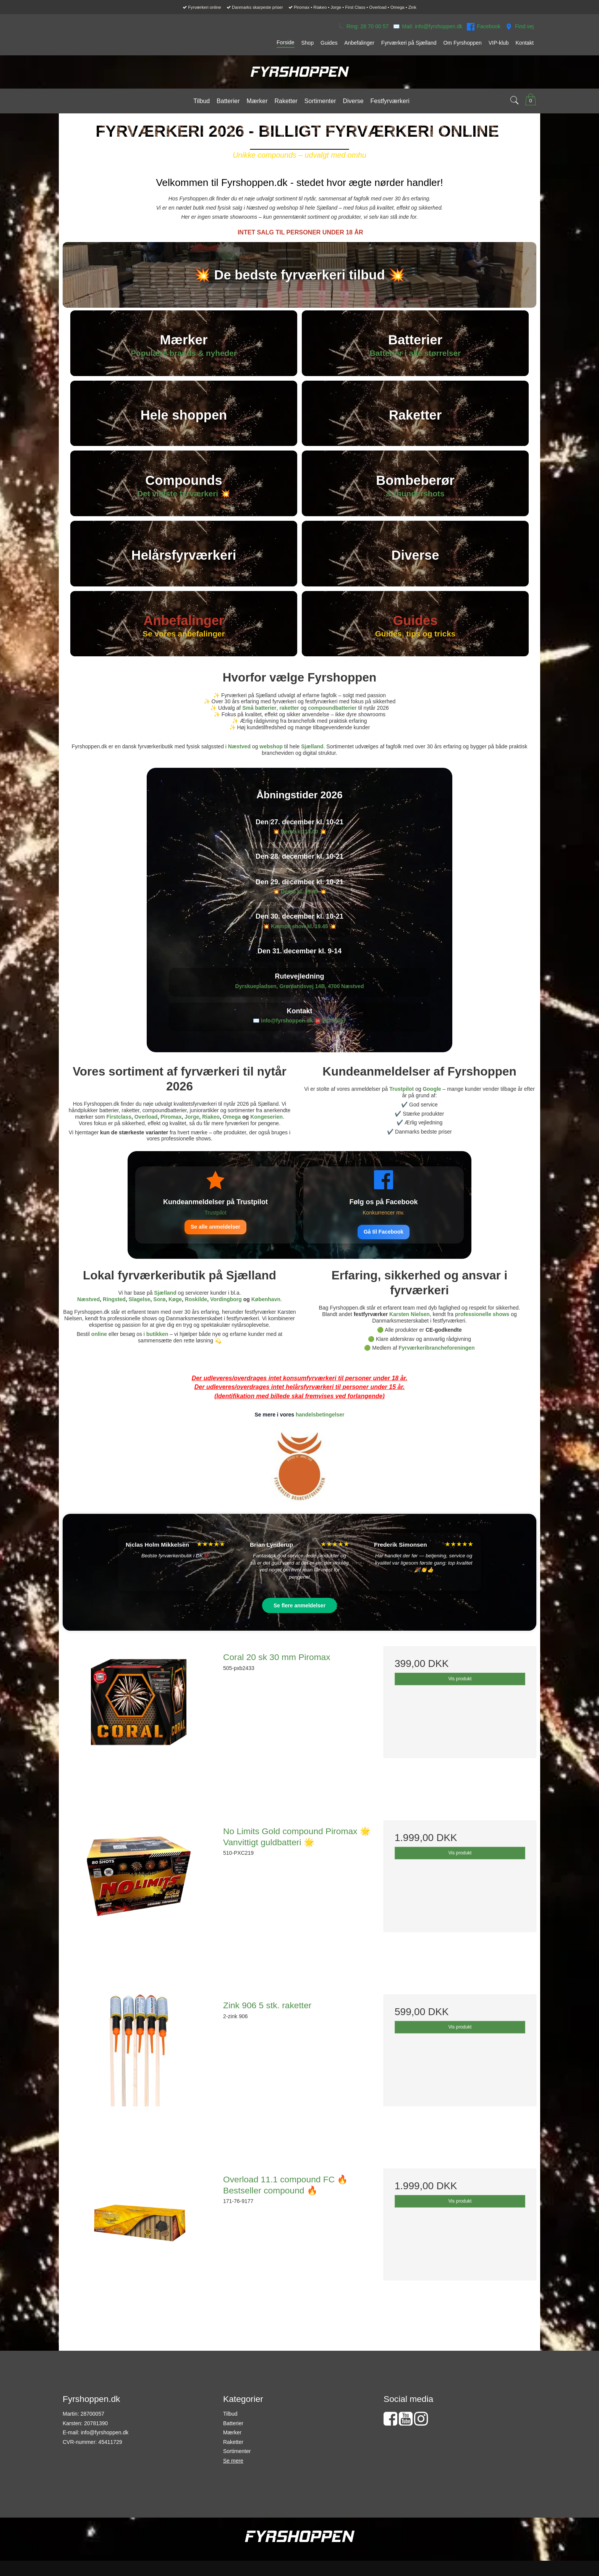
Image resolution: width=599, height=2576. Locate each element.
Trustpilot (401, 1108)
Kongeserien (266, 1136)
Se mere (233, 2480)
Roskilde (196, 1318)
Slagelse (140, 1318)
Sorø (159, 1318)
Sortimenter (237, 2470)
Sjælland (312, 765)
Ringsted (114, 1318)
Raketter (233, 2461)
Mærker (232, 2451)
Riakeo (211, 1136)
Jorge (192, 1136)
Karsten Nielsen (409, 1333)
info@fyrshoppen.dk (104, 2451)
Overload (146, 1136)
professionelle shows (482, 1333)
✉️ (427, 27)
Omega (232, 1136)
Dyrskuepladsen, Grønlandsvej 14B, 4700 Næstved (299, 1005)
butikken (157, 1353)
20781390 (96, 2442)
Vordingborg (226, 1318)
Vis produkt (459, 1698)
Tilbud (230, 2433)
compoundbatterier (332, 727)
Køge (175, 1318)
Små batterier (259, 727)
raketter (289, 727)
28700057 (334, 1040)
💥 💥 (299, 851)
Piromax (170, 1136)
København (265, 1318)
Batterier (233, 2442)
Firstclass (119, 1136)
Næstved (239, 765)
